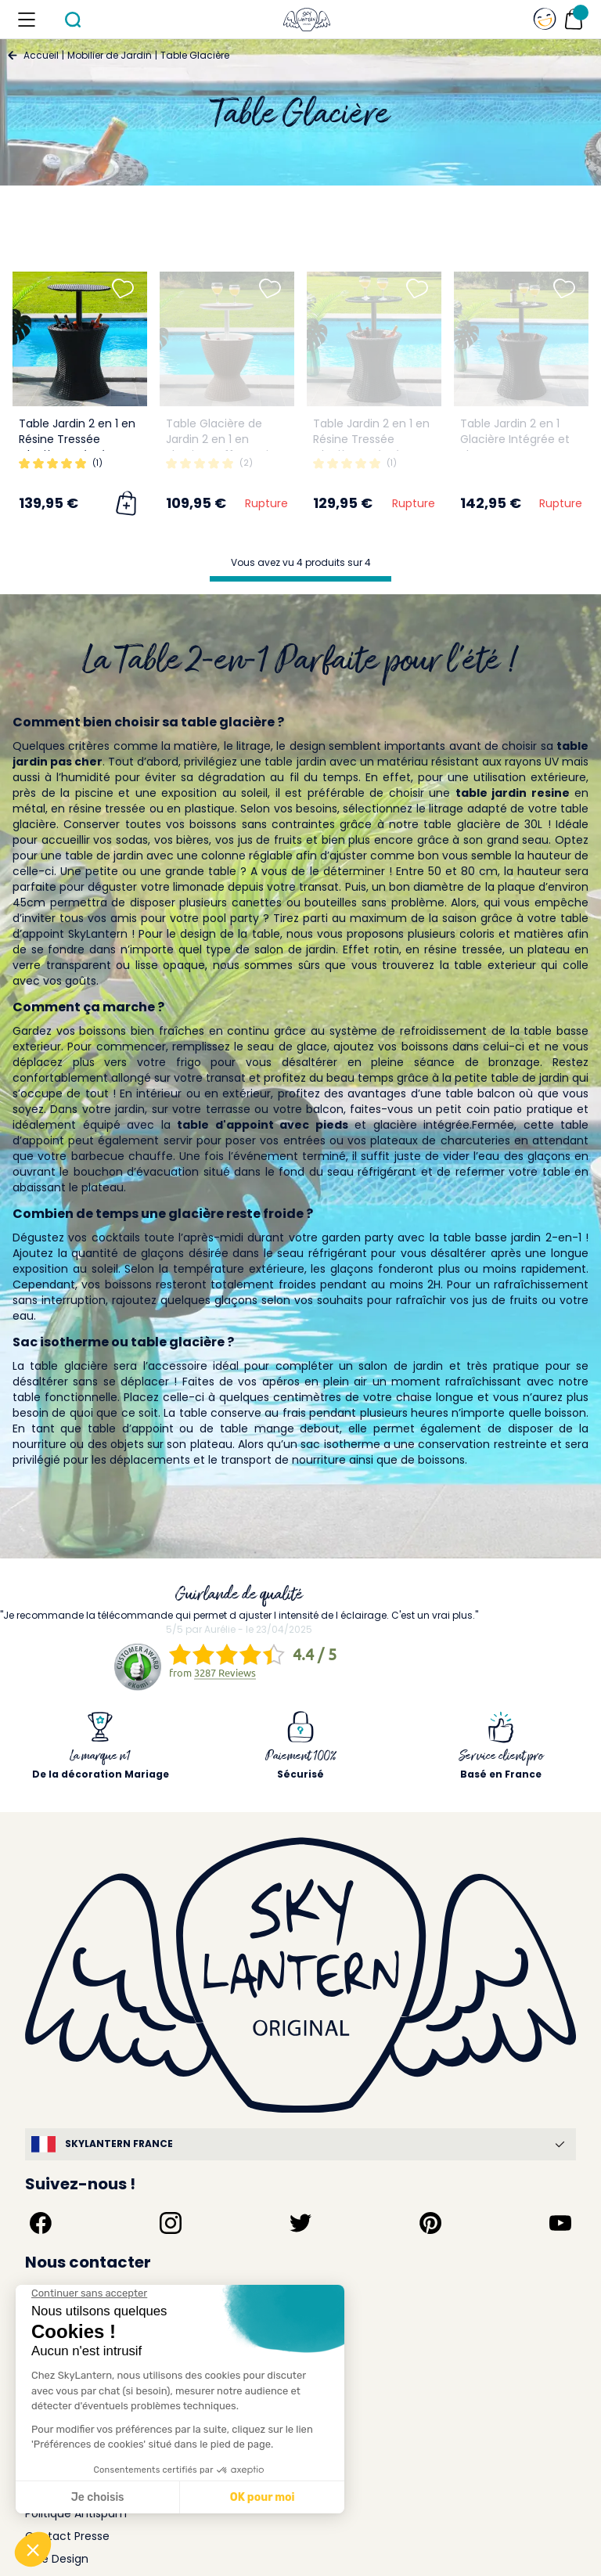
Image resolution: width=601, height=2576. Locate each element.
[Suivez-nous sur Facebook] (40, 2223)
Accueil (41, 55)
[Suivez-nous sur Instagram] (170, 2223)
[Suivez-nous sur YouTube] (560, 2223)
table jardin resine (512, 793)
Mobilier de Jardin (109, 55)
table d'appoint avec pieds (262, 1125)
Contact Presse (67, 2536)
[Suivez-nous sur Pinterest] (430, 2223)
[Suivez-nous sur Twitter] (300, 2223)
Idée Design (56, 2559)
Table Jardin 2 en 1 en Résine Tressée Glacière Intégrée (77, 439)
